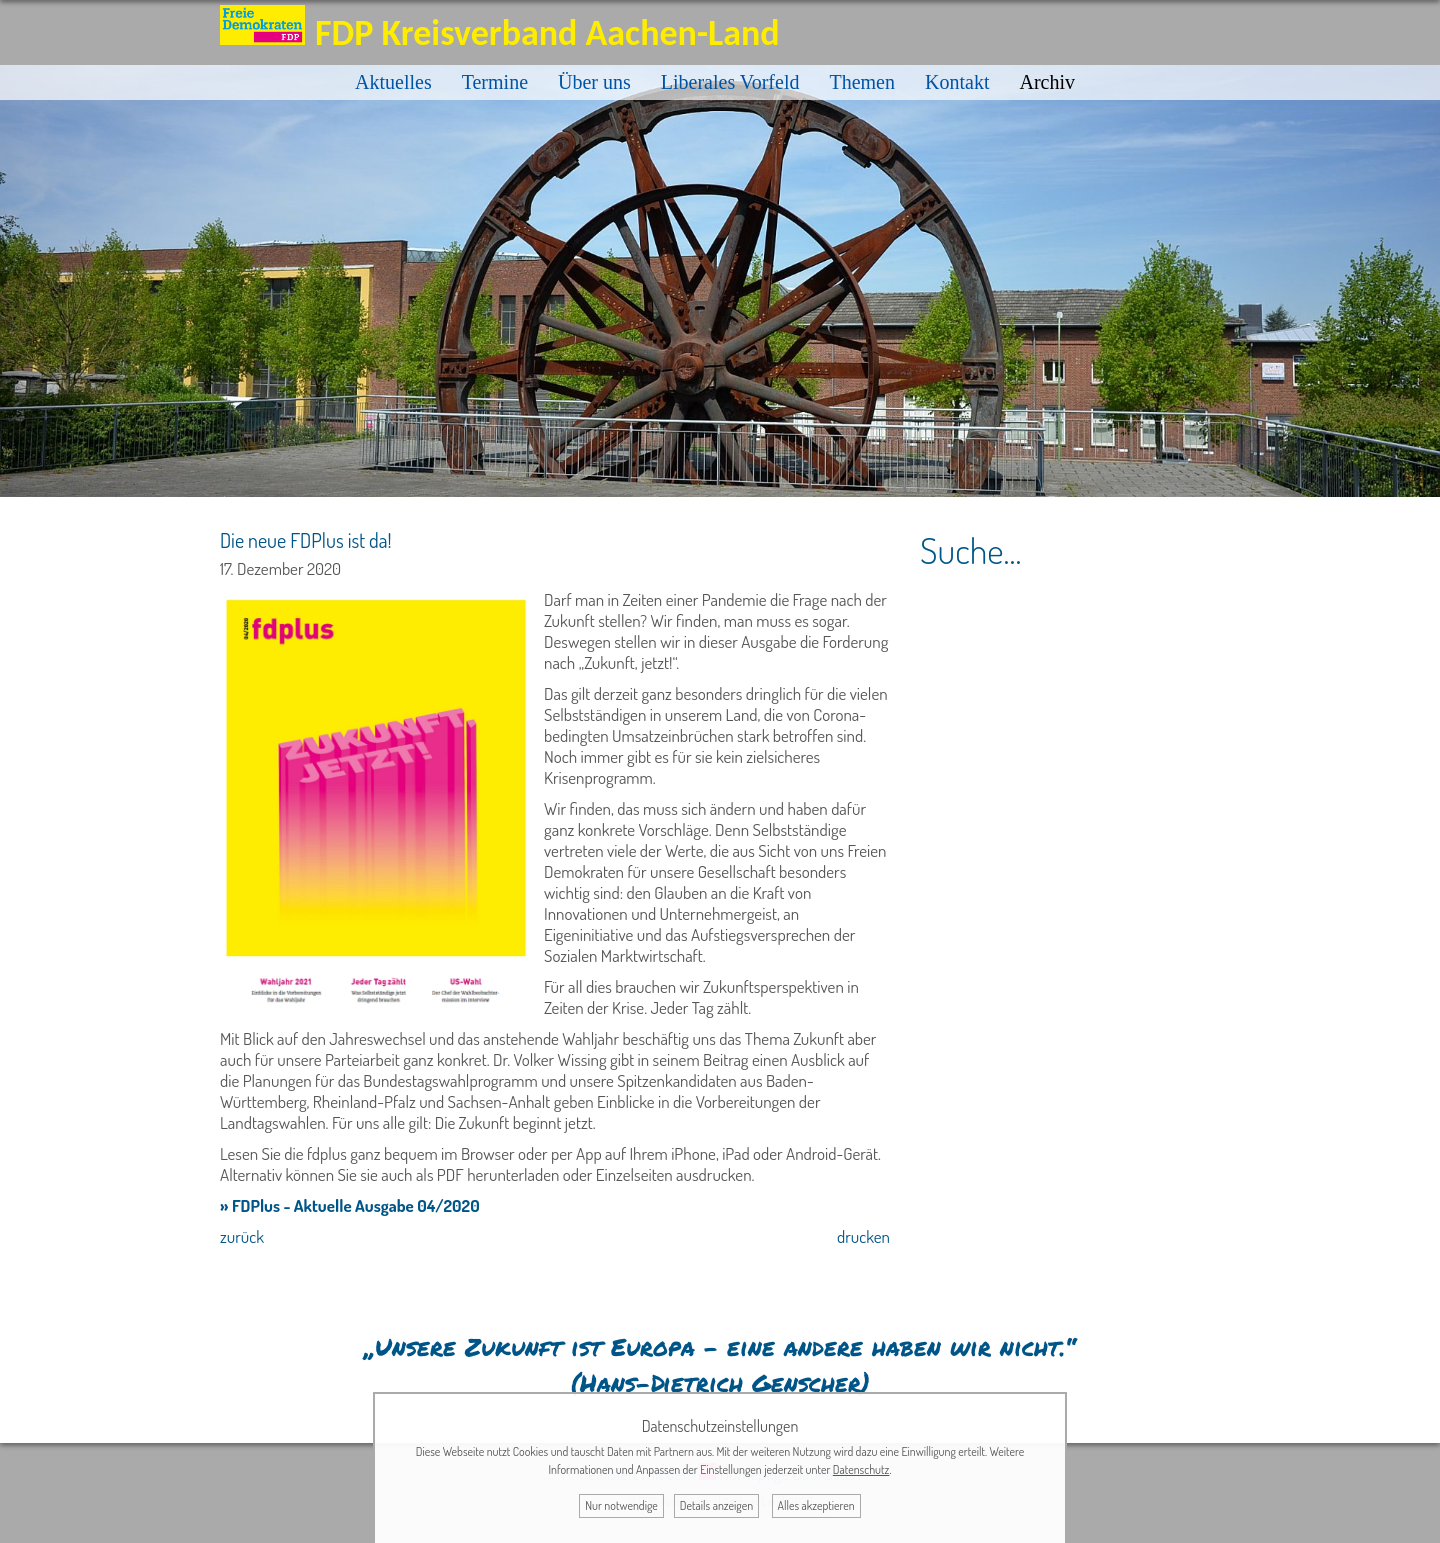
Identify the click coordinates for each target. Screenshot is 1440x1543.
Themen (862, 82)
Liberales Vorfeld (730, 82)
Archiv (1047, 82)
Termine (495, 82)
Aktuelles (393, 82)
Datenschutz (861, 1469)
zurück (242, 1236)
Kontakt (957, 82)
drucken (863, 1236)
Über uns (594, 82)
